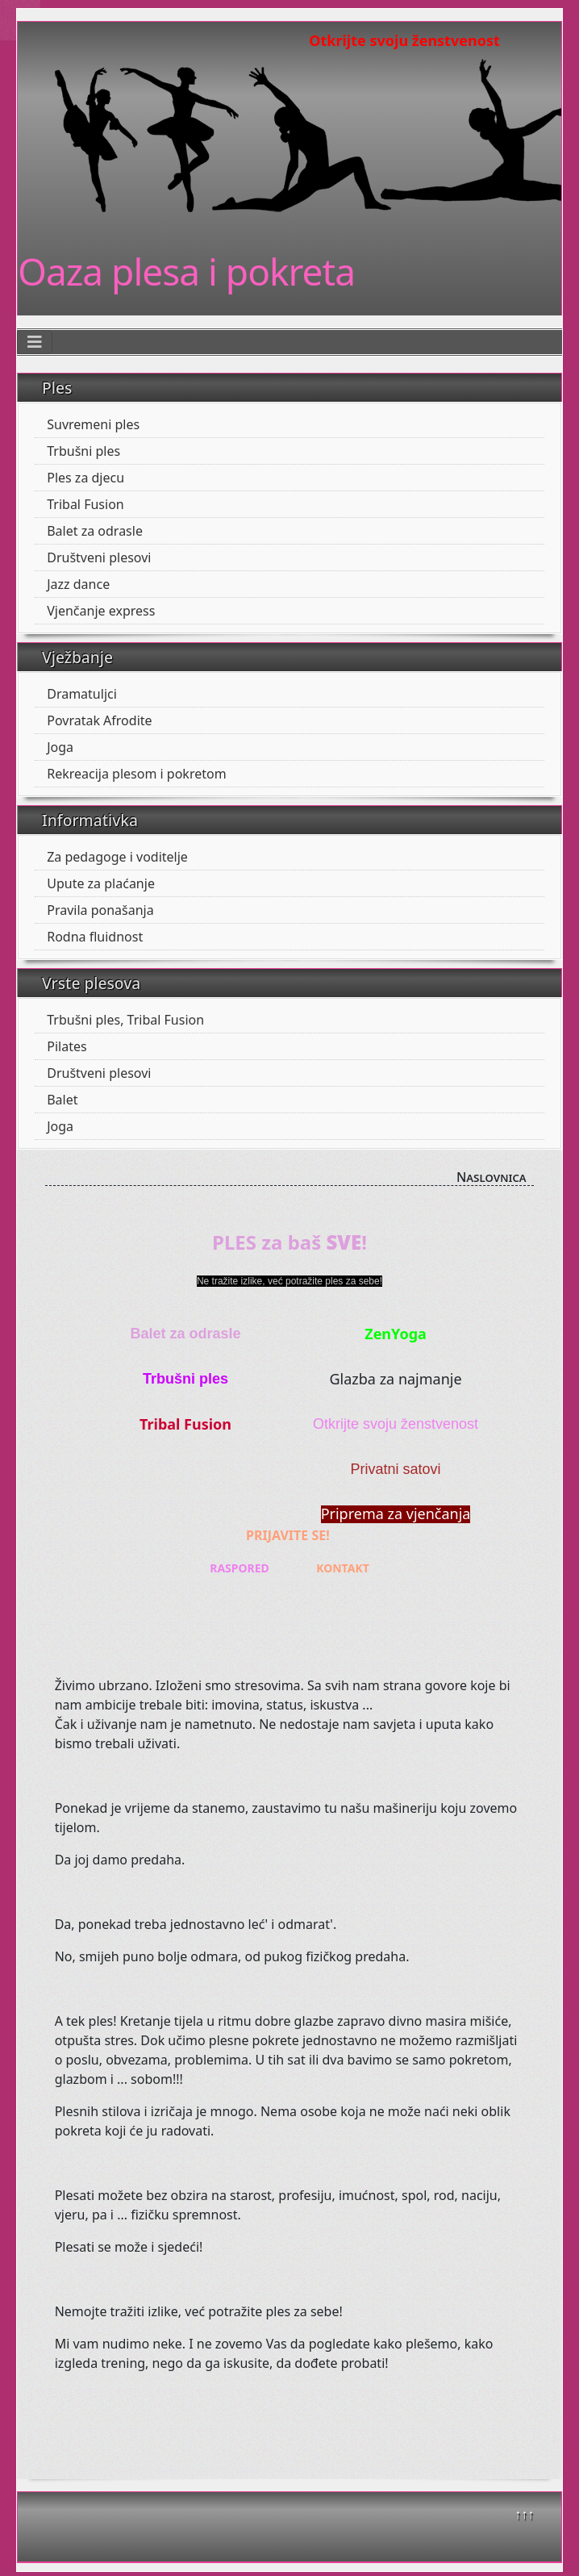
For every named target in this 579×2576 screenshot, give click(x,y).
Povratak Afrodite (99, 720)
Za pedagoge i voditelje (117, 857)
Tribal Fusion (85, 504)
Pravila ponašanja (100, 910)
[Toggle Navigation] (34, 342)
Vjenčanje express (101, 611)
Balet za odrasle (95, 531)
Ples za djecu (85, 477)
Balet (62, 1099)
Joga (60, 747)
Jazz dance (78, 584)
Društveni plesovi (99, 557)
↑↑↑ (524, 2514)
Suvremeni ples (93, 424)
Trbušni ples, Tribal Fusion (125, 1020)
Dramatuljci (82, 694)
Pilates (66, 1046)
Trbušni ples (83, 451)
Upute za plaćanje (101, 883)
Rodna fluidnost (95, 937)
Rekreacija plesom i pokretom (136, 774)
